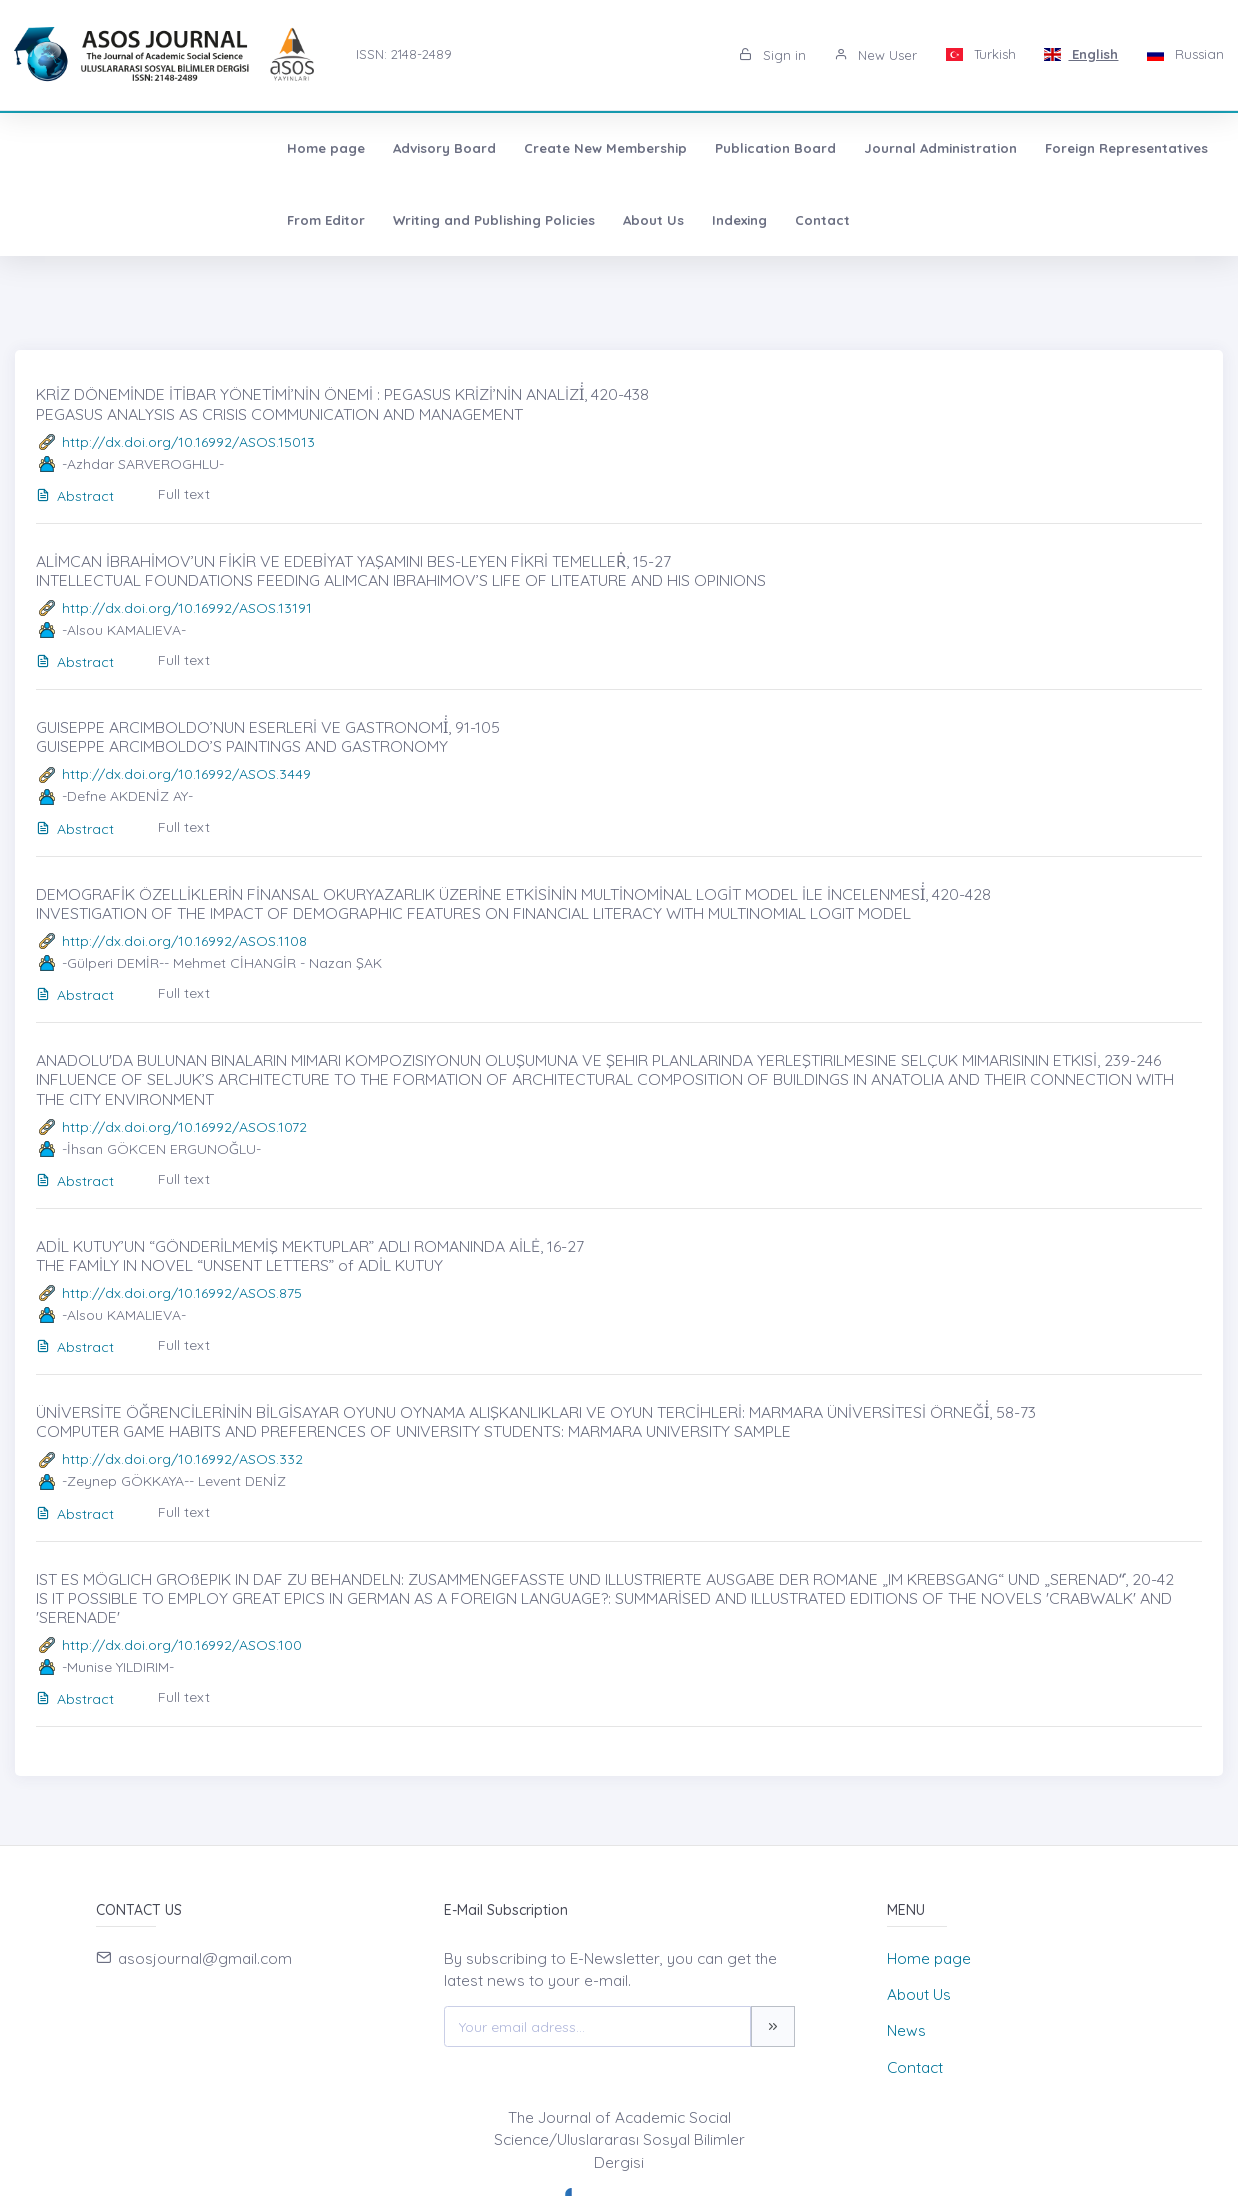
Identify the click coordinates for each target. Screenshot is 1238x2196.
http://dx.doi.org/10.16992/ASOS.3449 (186, 774)
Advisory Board (195, 148)
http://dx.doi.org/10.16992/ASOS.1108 (184, 941)
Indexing (384, 220)
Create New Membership (356, 148)
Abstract (75, 496)
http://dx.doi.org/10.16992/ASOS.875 (182, 1293)
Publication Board (526, 148)
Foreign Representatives (877, 148)
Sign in (772, 55)
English (1081, 54)
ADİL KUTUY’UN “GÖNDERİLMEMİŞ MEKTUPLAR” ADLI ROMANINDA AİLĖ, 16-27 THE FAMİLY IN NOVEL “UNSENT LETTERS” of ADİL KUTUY (310, 1255)
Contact (467, 220)
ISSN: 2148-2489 (404, 54)
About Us (298, 220)
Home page (77, 148)
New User (875, 55)
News (906, 2030)
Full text (184, 494)
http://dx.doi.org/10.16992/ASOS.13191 (187, 608)
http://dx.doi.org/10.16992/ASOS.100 (182, 1645)
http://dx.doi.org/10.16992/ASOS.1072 (184, 1127)
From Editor (1026, 148)
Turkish (980, 54)
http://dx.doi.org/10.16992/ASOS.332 (182, 1459)
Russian (1185, 54)
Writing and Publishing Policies (139, 220)
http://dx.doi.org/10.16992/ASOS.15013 (188, 442)
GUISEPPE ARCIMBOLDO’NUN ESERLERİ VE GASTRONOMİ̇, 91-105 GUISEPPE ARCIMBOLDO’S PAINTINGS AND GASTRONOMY (268, 736)
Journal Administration (691, 148)
